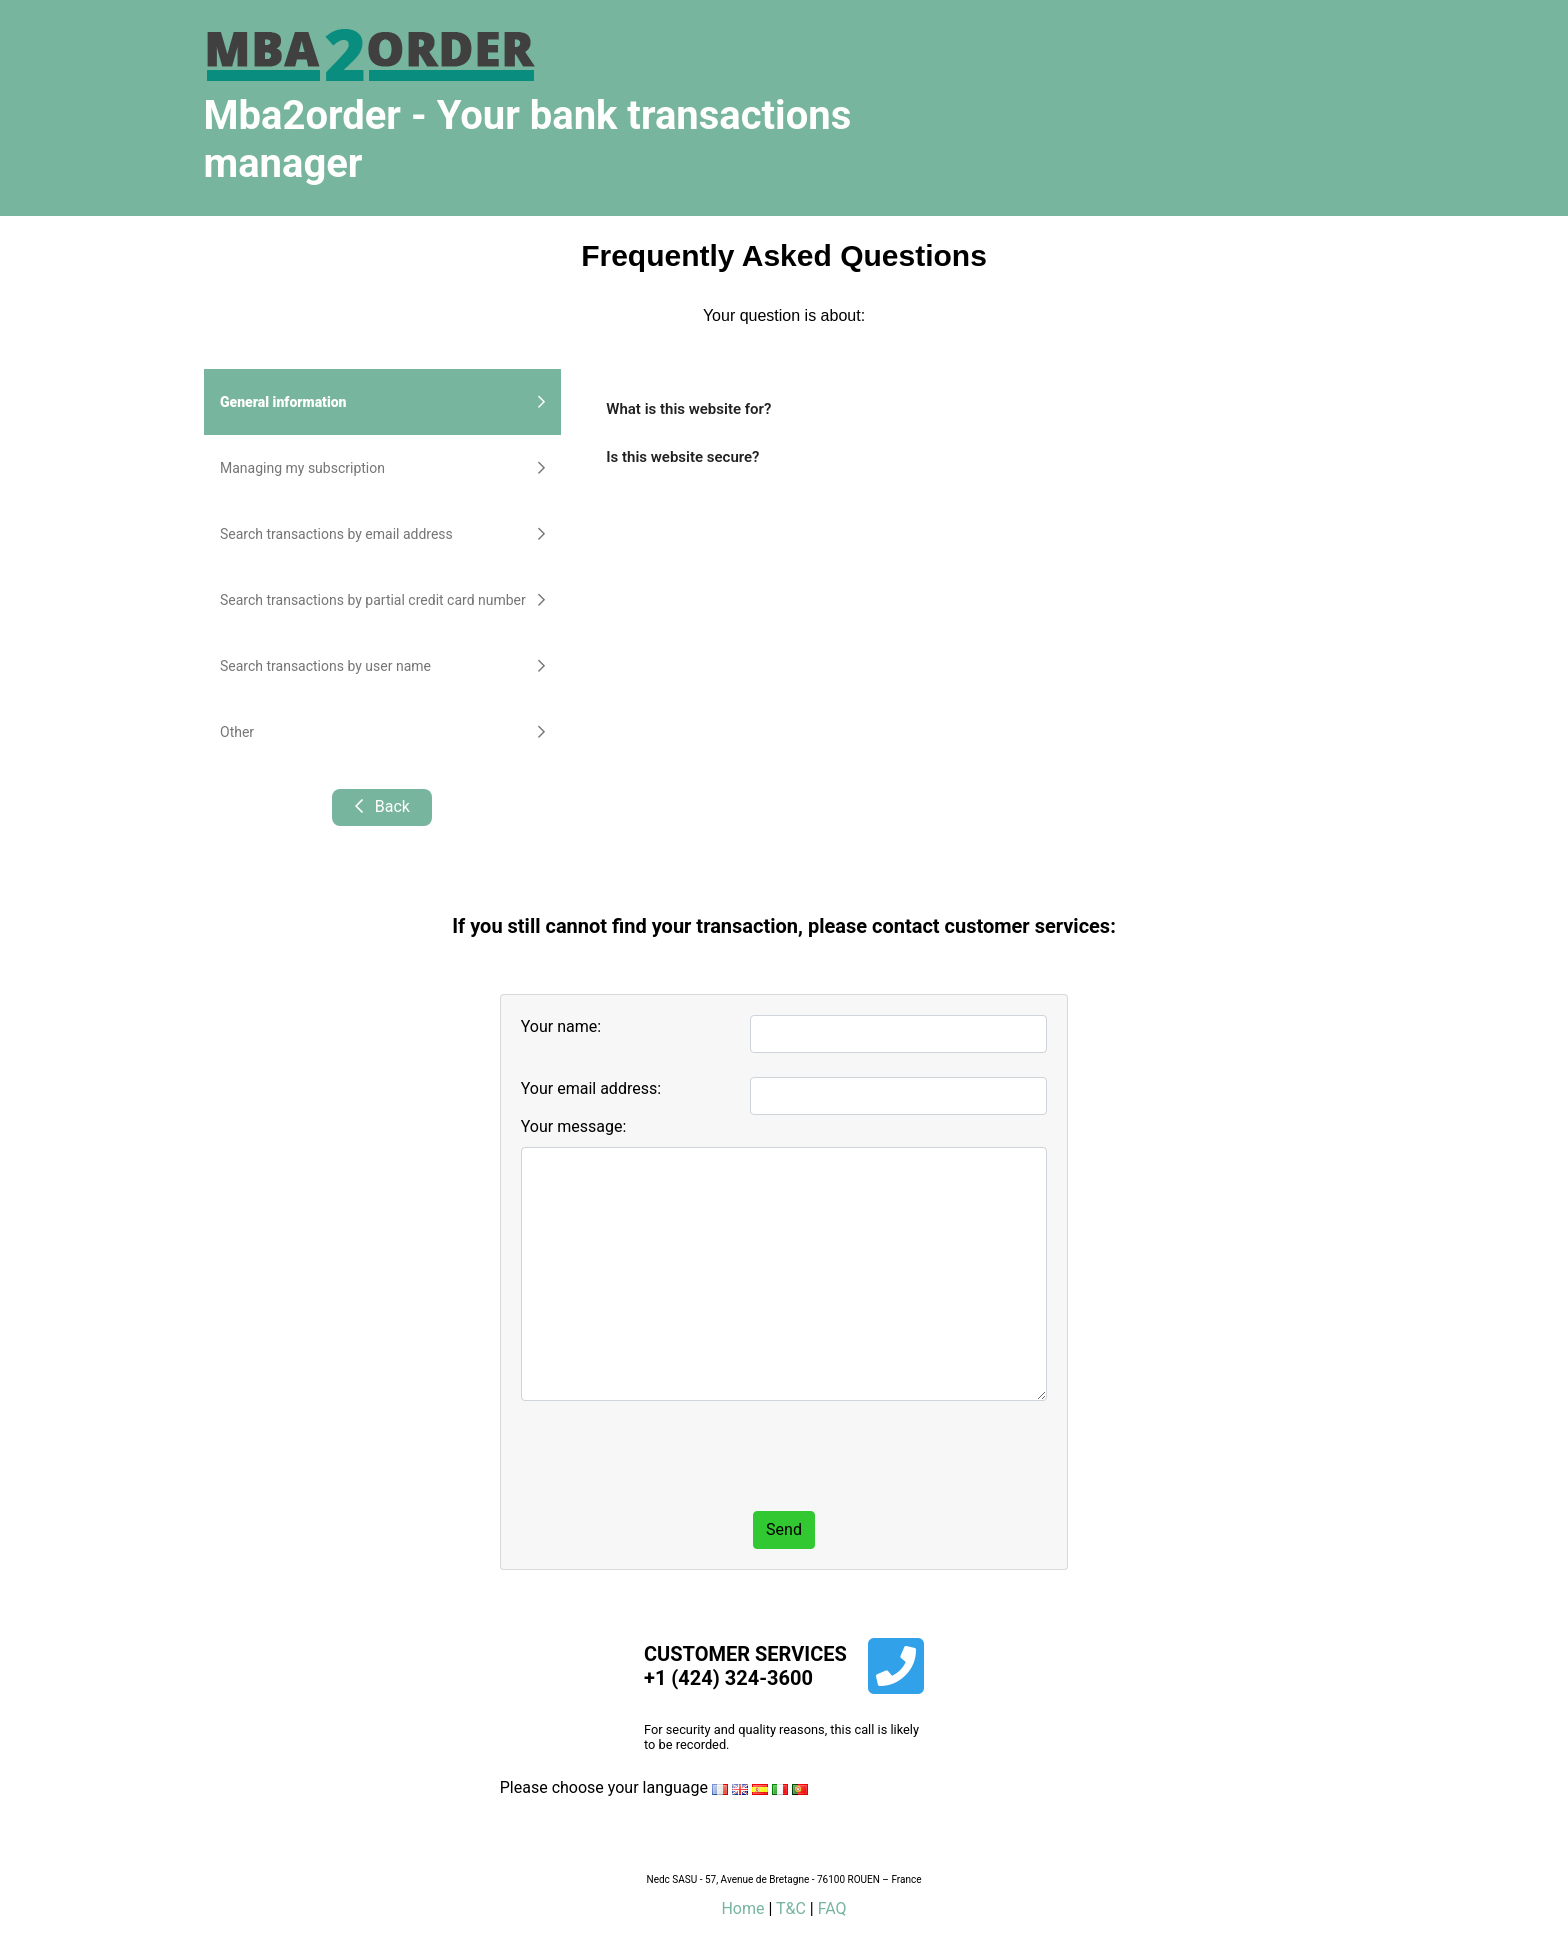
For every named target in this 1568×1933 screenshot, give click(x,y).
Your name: (561, 1026)
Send (784, 1529)
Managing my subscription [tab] (382, 468)
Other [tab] (382, 732)
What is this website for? (688, 409)
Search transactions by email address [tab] (382, 534)
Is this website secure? (682, 457)
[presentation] (673, 1456)
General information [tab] (382, 402)
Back (381, 806)
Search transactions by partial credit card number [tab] (382, 600)
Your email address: (591, 1088)
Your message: (574, 1126)
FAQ (832, 1908)
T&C (791, 1908)
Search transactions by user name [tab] (382, 666)
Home (742, 1908)
